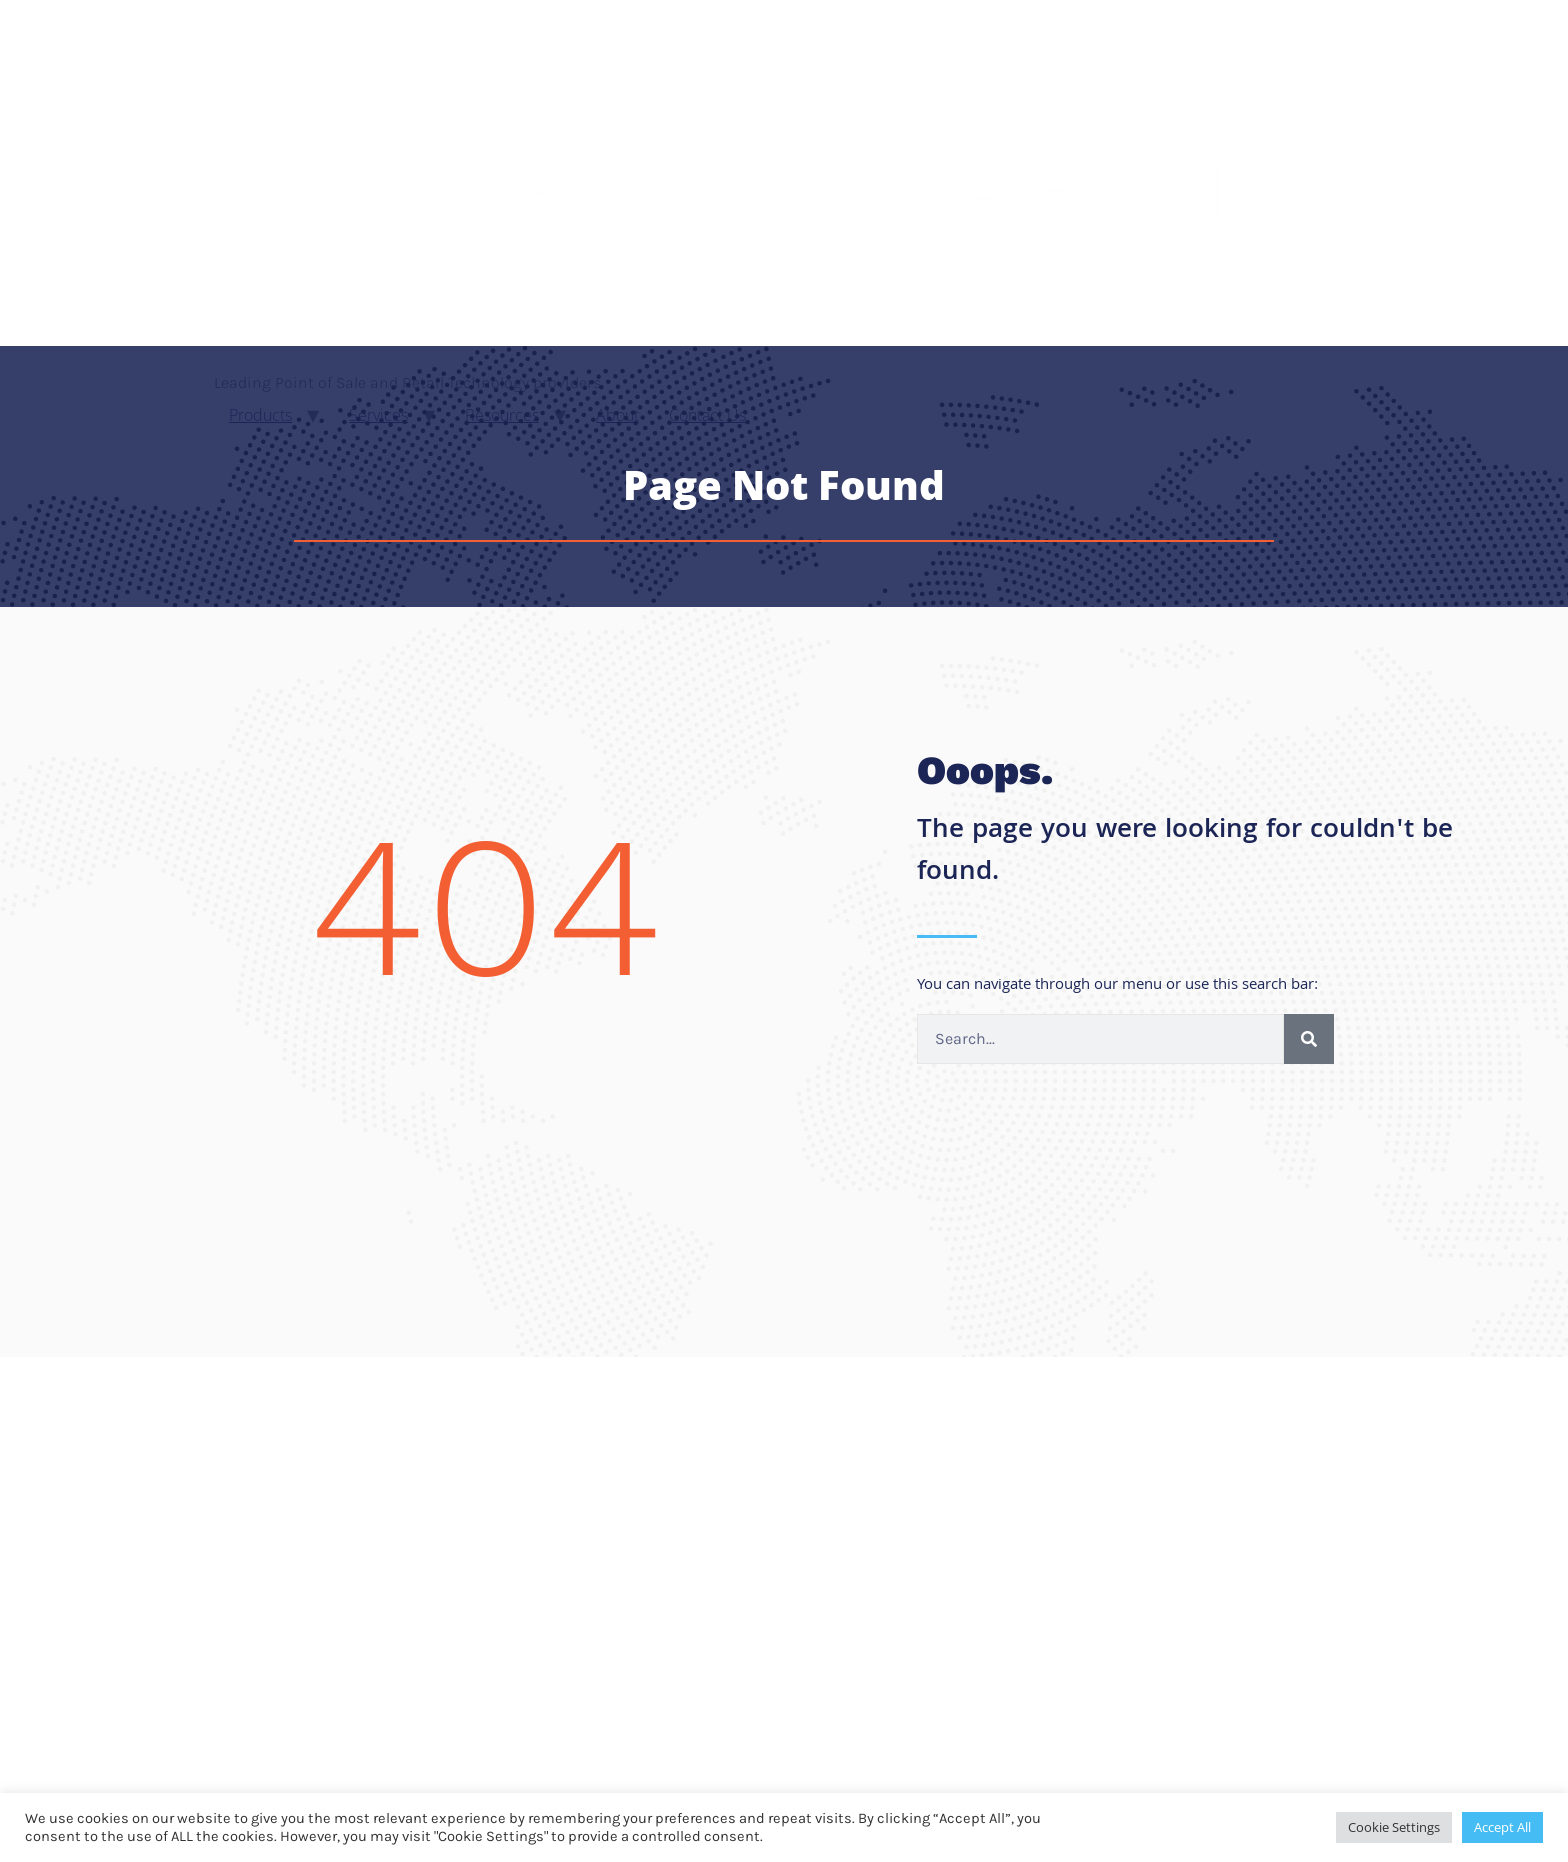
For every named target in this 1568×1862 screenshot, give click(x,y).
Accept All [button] (1502, 1827)
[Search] (1309, 1039)
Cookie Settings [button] (1394, 1827)
